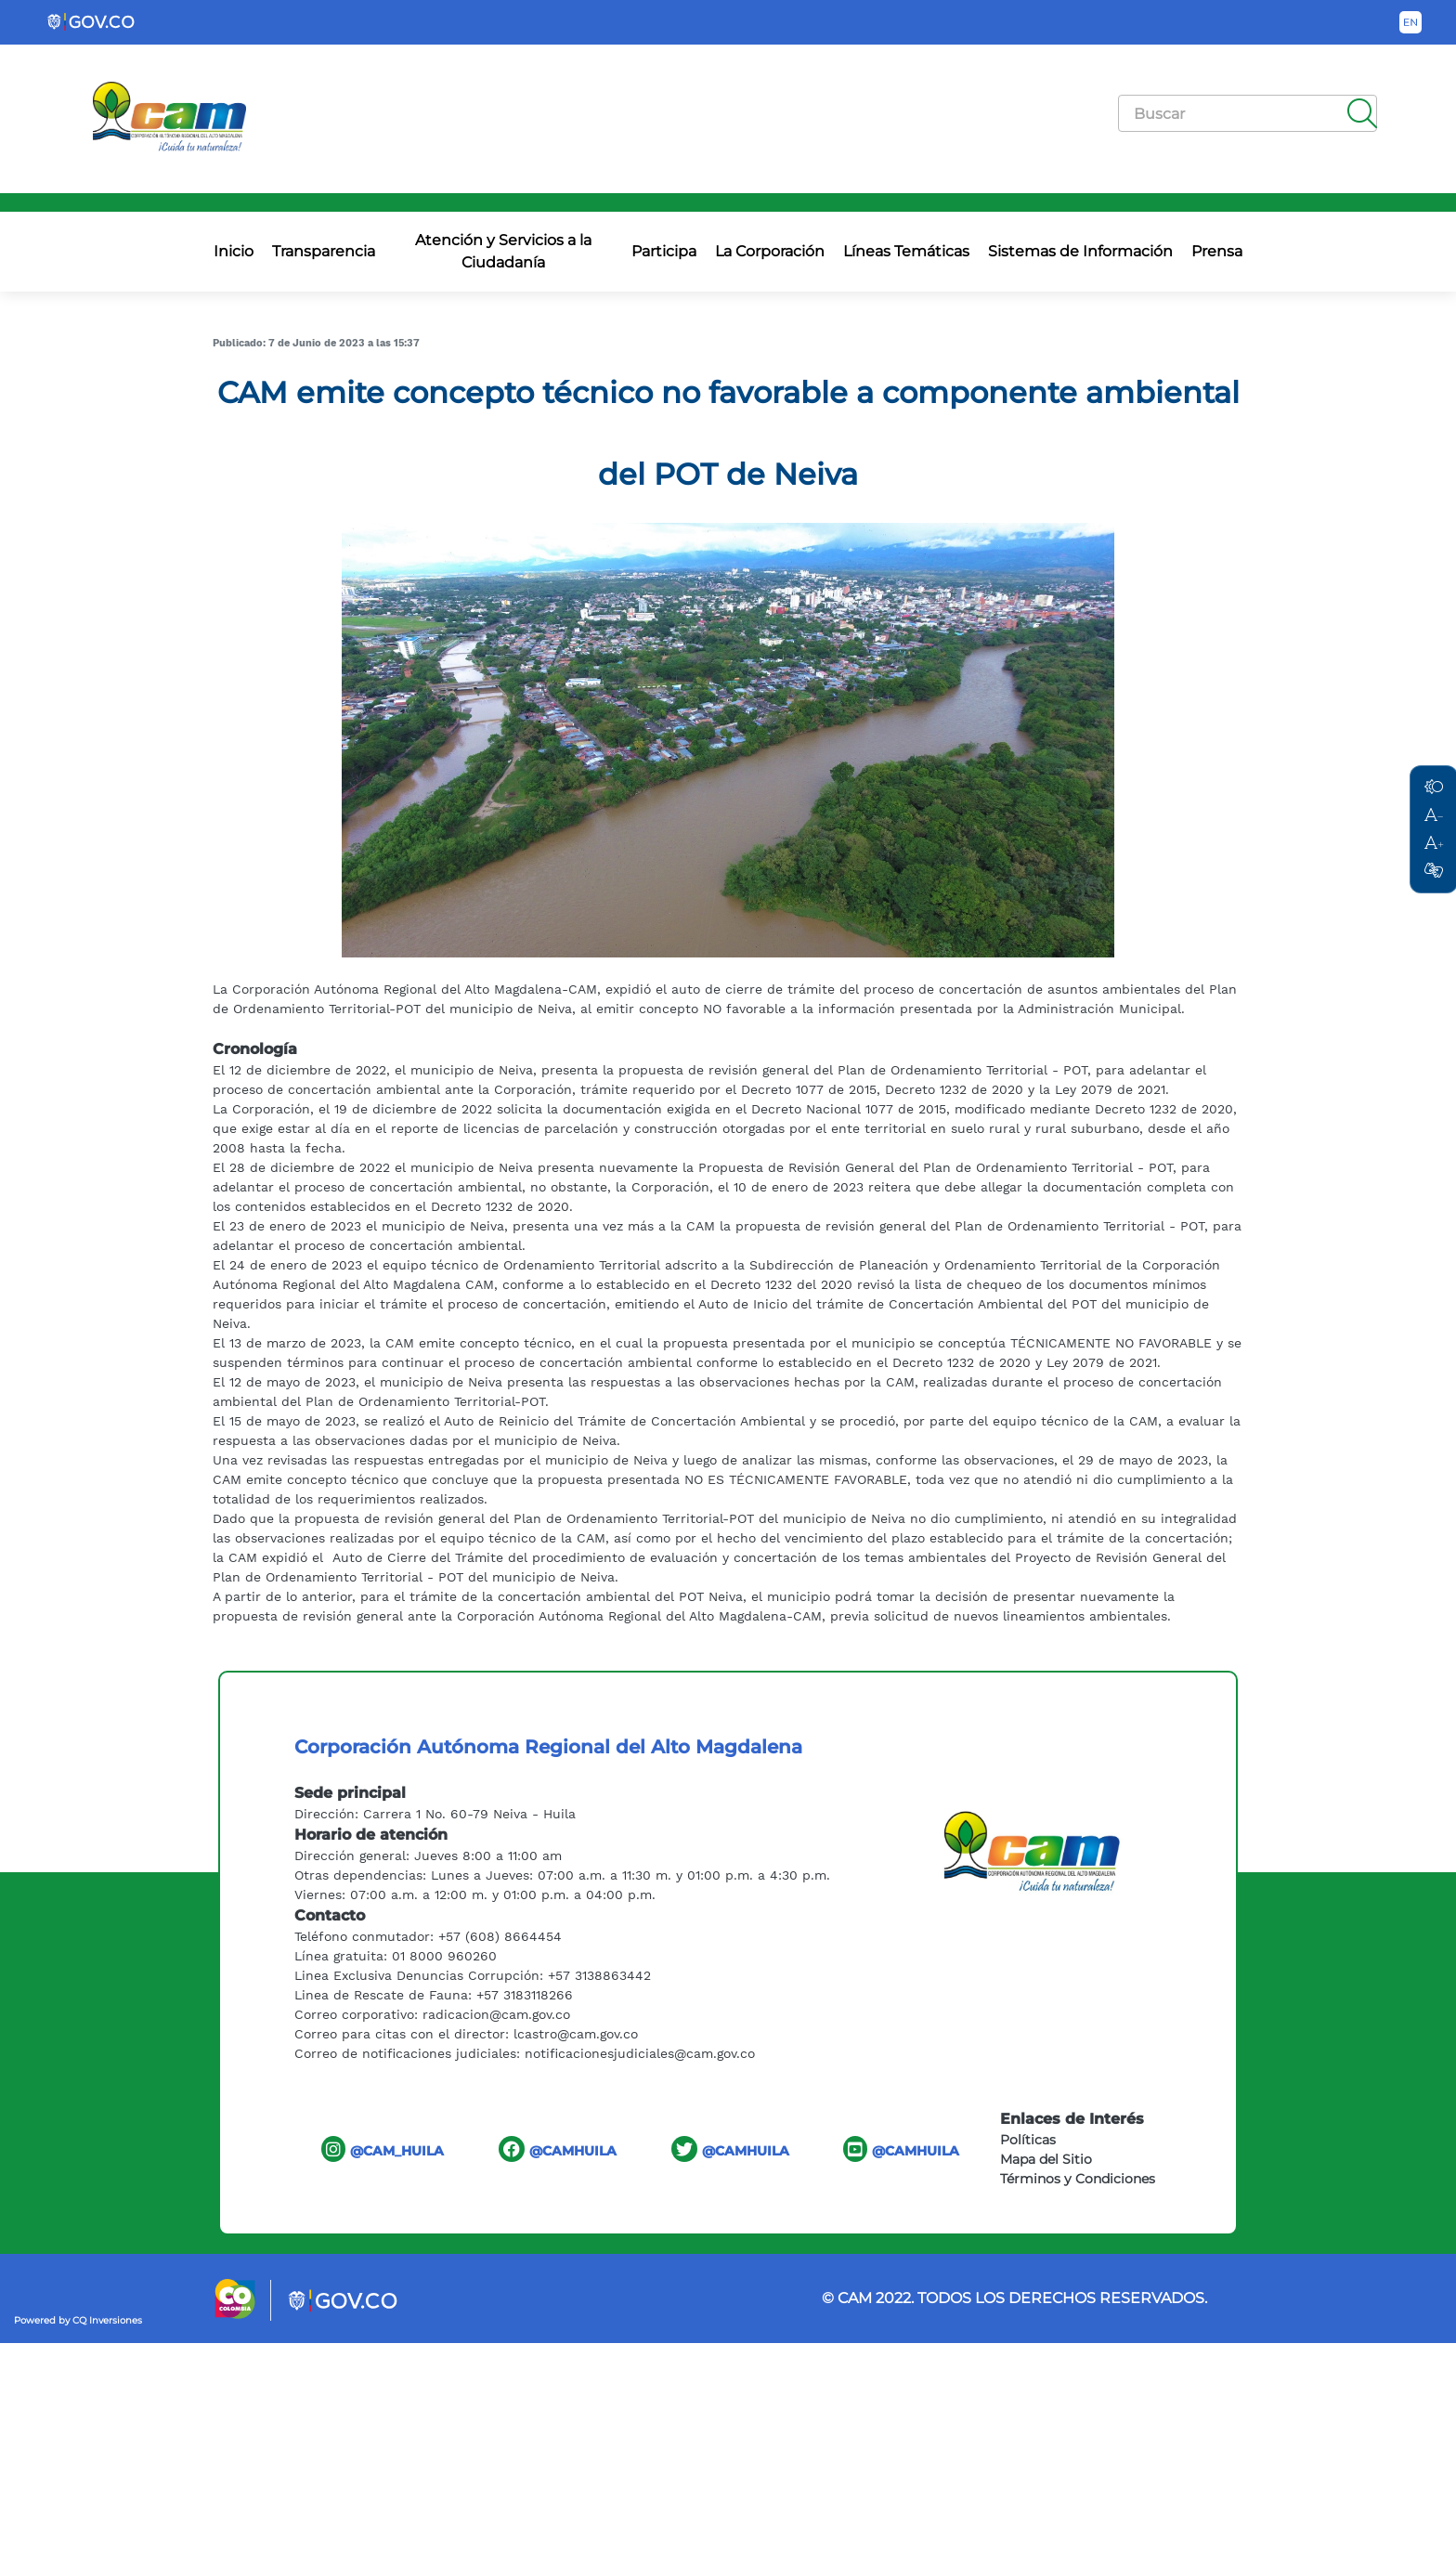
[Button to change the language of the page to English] (1410, 22)
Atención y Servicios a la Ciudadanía (503, 251)
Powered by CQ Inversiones (78, 2320)
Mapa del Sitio (1046, 2159)
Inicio (234, 251)
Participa (663, 251)
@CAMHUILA (558, 2149)
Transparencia (323, 251)
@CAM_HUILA (382, 2149)
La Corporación (770, 251)
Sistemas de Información (1080, 251)
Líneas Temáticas (906, 251)
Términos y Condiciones (1077, 2178)
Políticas (1028, 2139)
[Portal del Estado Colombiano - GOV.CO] (92, 22)
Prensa (1216, 251)
